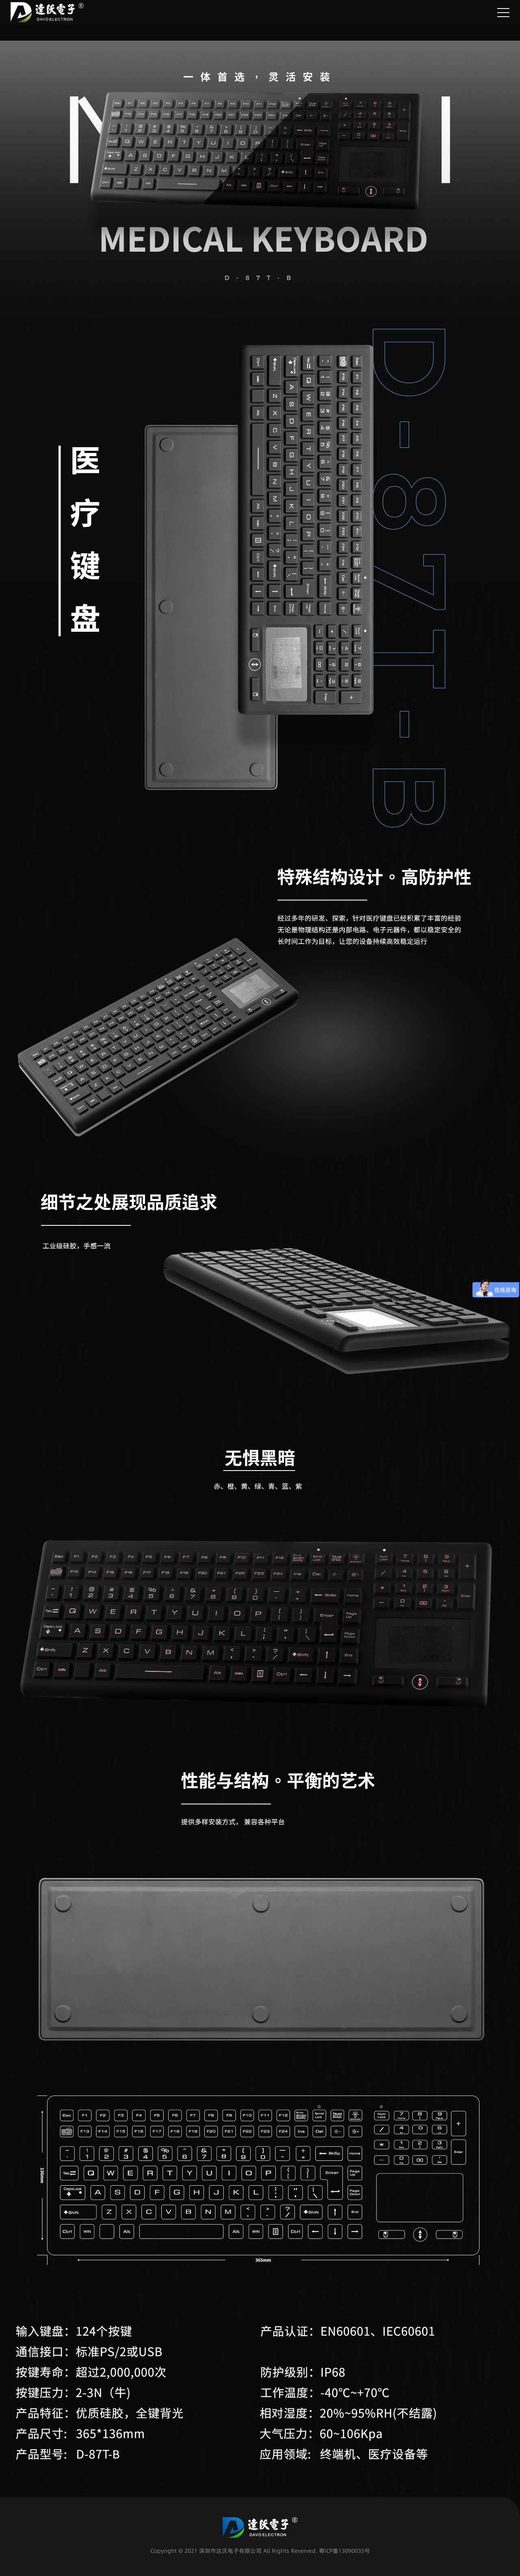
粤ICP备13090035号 (344, 2551)
